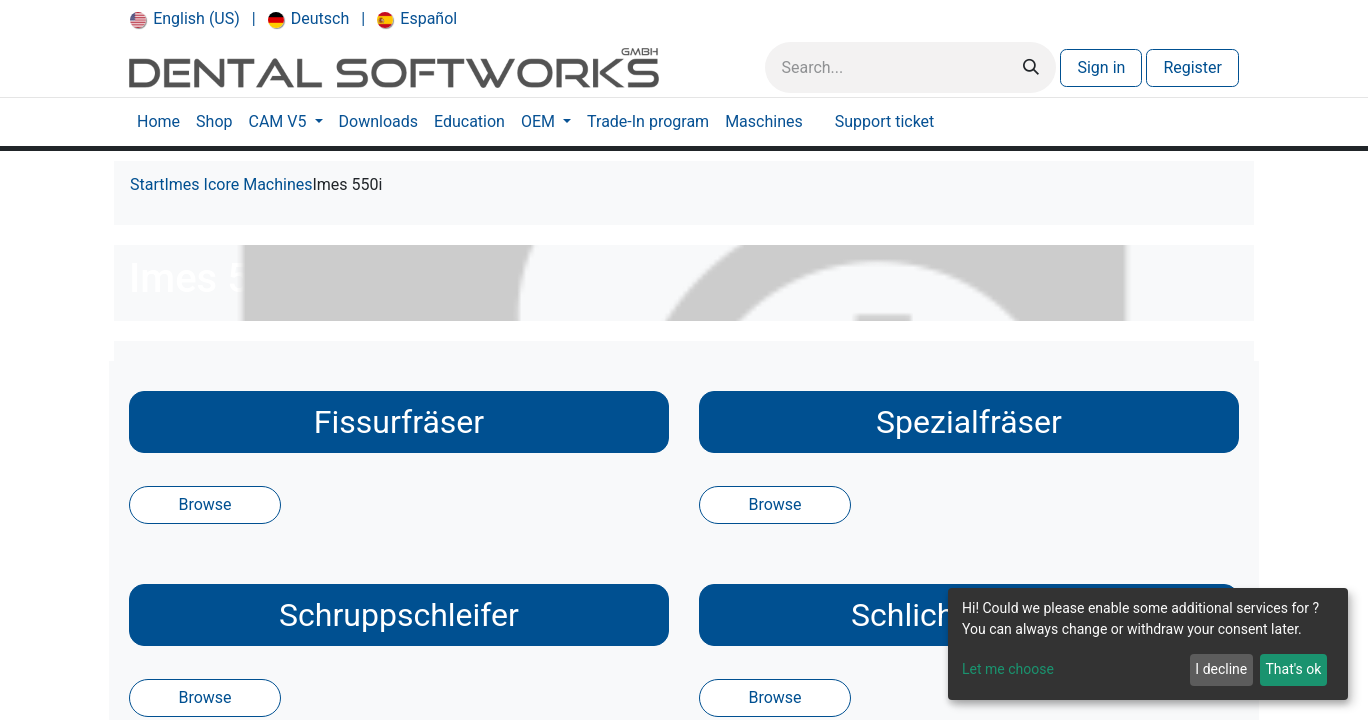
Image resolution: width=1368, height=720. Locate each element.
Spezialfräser (969, 422)
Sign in (1101, 67)
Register (1192, 67)
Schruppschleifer (399, 615)
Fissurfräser (399, 422)
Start (147, 184)
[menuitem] (185, 19)
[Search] (1031, 67)
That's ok (1293, 669)
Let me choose (1008, 669)
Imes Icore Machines (238, 184)
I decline (1221, 669)
